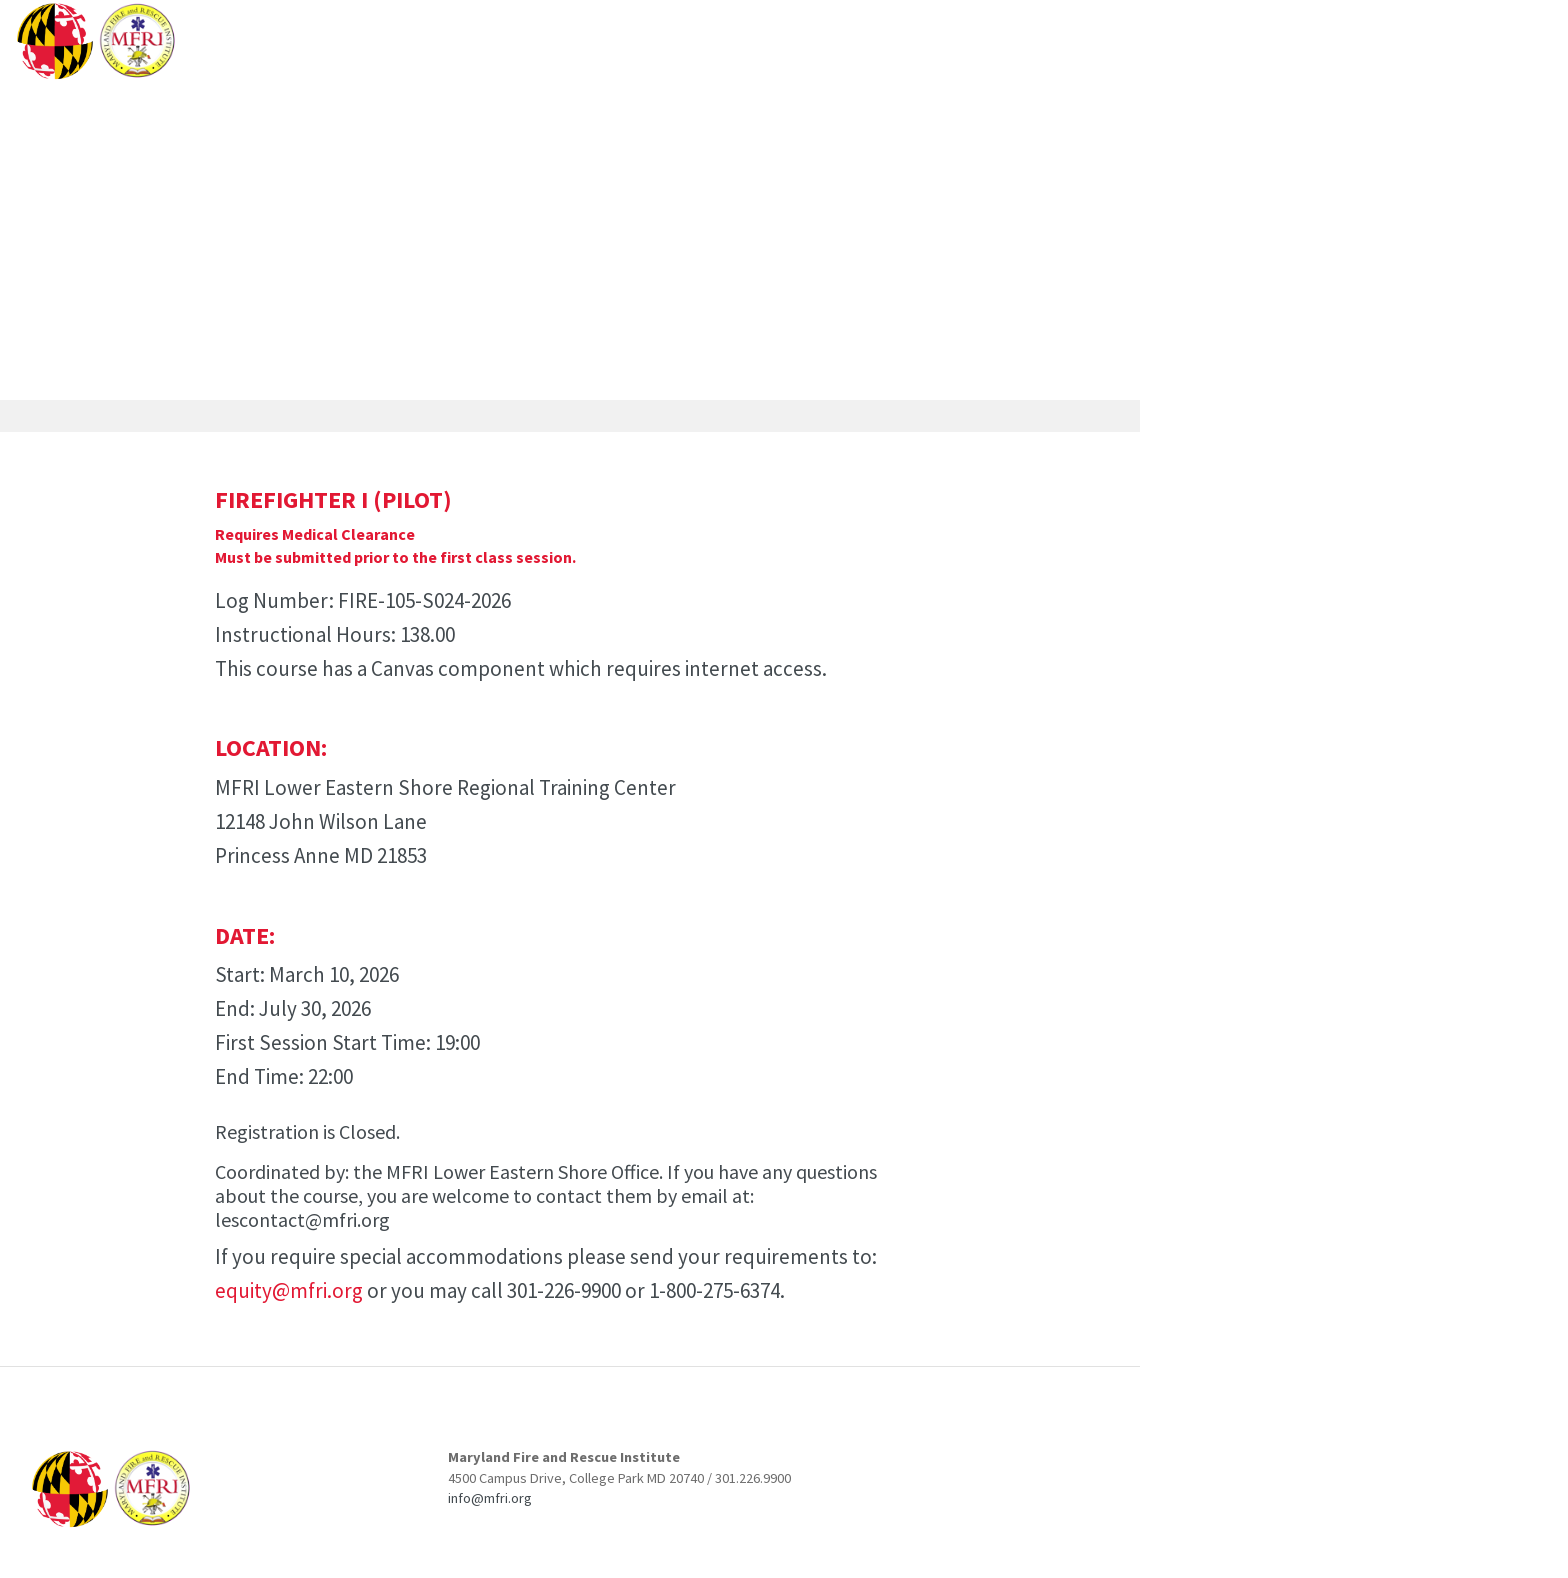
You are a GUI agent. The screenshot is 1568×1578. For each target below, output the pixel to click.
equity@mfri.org (289, 1290)
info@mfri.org (490, 1498)
